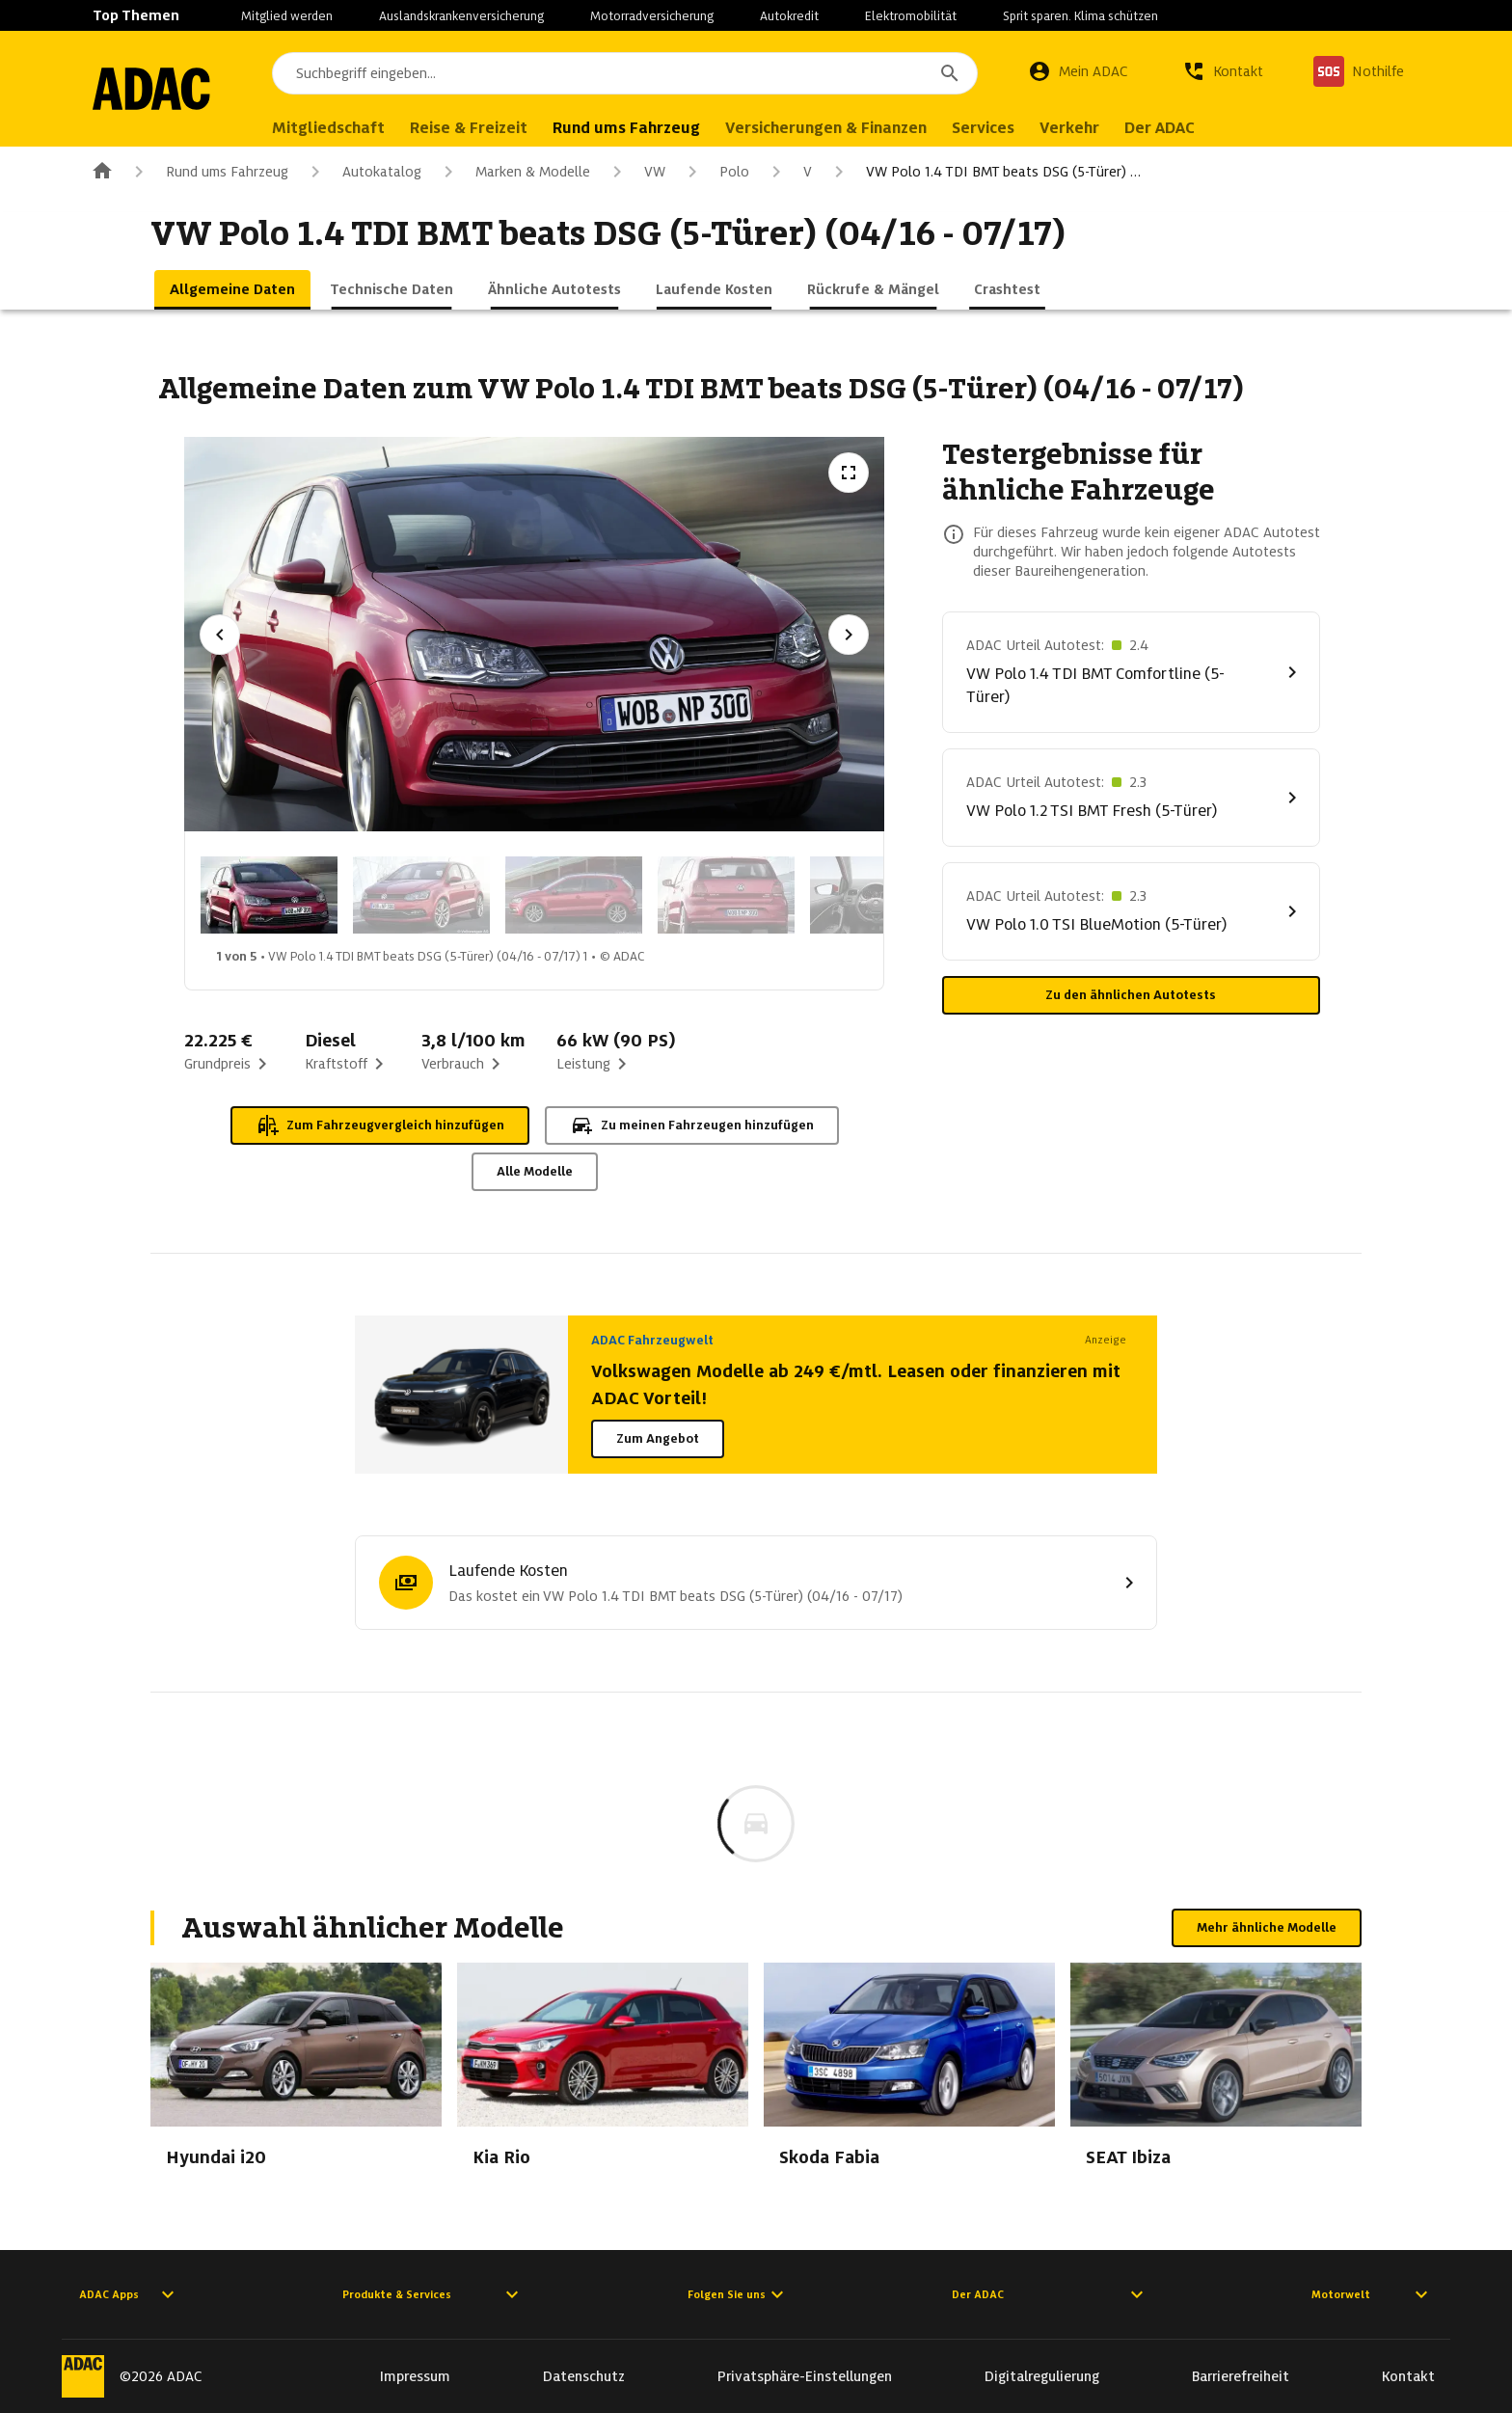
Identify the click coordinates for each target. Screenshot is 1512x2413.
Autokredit (789, 16)
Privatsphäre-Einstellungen (804, 2376)
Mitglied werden (287, 16)
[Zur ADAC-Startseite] (160, 89)
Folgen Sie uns (738, 2294)
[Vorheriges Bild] (220, 634)
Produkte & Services (433, 2294)
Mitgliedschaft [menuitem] (345, 128)
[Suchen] (950, 73)
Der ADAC (1050, 2294)
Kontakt (1408, 2376)
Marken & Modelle (513, 171)
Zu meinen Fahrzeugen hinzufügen (692, 1125)
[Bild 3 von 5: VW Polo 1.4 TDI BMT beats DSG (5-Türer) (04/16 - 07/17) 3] (573, 894)
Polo (715, 171)
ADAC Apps (129, 2294)
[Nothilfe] (1359, 71)
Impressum (415, 2376)
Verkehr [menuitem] (1087, 128)
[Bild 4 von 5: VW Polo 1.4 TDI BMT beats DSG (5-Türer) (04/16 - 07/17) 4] (726, 894)
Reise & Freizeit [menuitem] (486, 128)
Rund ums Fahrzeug (207, 171)
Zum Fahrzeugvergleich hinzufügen (380, 1125)
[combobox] (633, 73)
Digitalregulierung (1042, 2376)
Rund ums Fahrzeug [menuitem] (643, 128)
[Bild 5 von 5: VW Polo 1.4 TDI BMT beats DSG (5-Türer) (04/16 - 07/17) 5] (878, 894)
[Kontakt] (1222, 71)
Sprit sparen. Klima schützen (1080, 16)
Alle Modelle (535, 1171)
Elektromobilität (911, 16)
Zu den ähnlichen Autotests (1130, 995)
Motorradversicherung (652, 16)
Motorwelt (1372, 2294)
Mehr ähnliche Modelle (1266, 1927)
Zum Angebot (657, 1438)
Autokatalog (362, 171)
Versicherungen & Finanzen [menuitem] (843, 128)
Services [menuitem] (1000, 128)
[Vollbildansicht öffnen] (848, 472)
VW (635, 171)
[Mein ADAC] (1078, 71)
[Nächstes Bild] (848, 634)
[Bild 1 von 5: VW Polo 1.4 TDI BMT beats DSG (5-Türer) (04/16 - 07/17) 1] (269, 894)
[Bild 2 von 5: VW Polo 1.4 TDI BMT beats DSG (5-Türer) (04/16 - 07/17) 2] (421, 894)
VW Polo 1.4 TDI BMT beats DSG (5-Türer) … (984, 171)
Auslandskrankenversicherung (461, 16)
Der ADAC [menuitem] (1177, 128)
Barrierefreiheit (1240, 2376)
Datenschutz (584, 2376)
